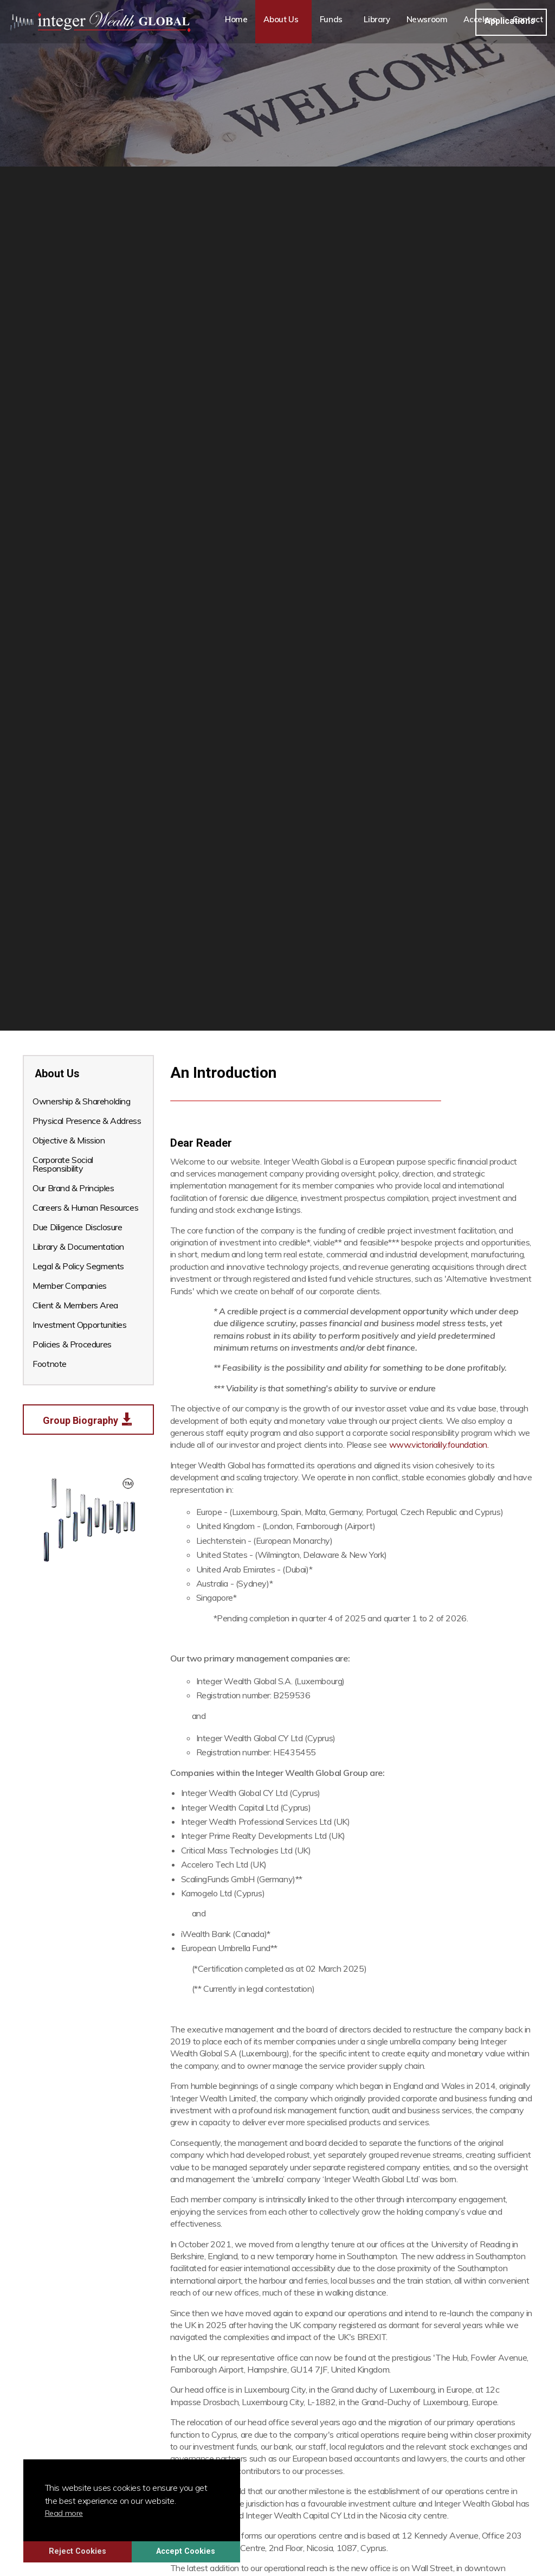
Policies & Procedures (73, 1354)
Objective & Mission (70, 1150)
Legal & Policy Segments (79, 1276)
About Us (280, 21)
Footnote (51, 1374)
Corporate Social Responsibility (64, 1174)
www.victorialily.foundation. (439, 1444)
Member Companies (71, 1295)
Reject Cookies (97, 2548)
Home (236, 21)
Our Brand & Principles (74, 1198)
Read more (84, 2510)
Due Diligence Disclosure (78, 1237)
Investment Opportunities (80, 1334)
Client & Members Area (76, 1315)
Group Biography (88, 1429)
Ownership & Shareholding (82, 1102)
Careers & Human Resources (86, 1217)
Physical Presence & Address (71, 1126)
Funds (333, 21)
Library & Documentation (79, 1256)
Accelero (485, 21)
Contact (240, 65)
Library (383, 21)
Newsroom (432, 21)
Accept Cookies (206, 2548)
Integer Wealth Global (99, 21)
